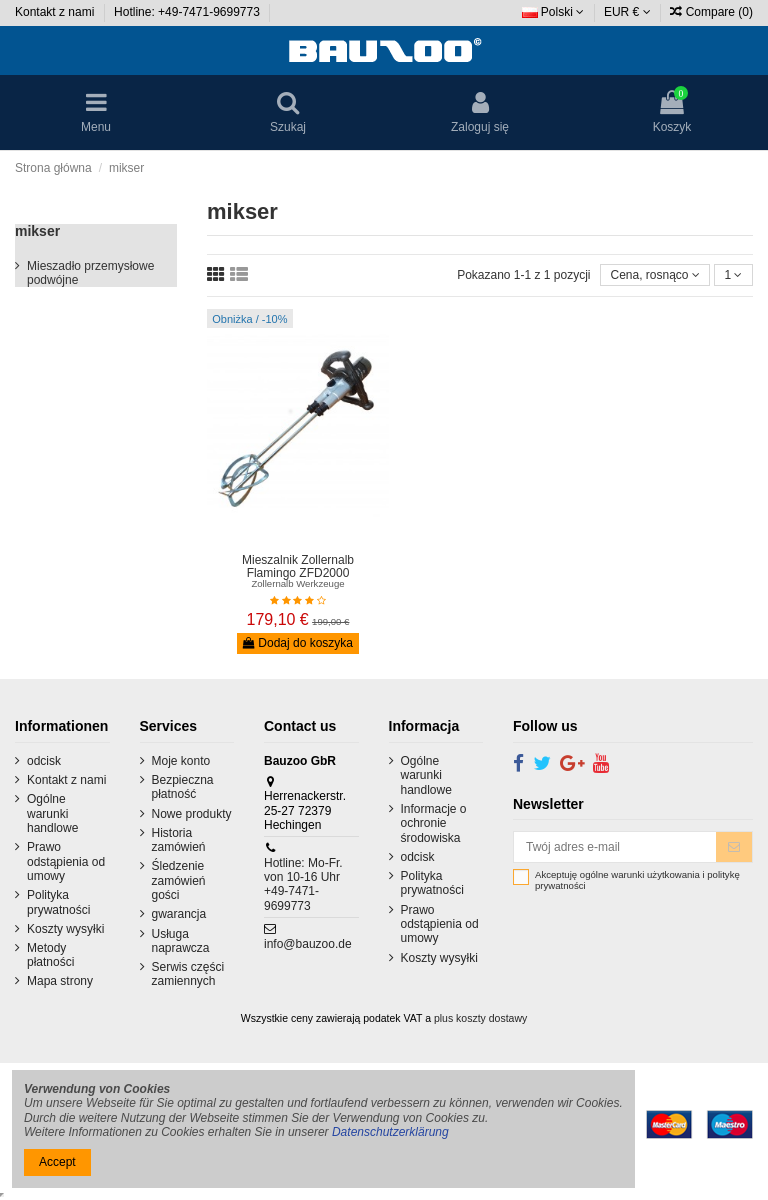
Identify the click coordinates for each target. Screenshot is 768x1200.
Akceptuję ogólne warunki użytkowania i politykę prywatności (637, 880)
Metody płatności (50, 955)
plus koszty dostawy (480, 1018)
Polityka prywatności (58, 902)
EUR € (627, 12)
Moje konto (181, 761)
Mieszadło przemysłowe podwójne (90, 273)
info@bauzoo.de (308, 944)
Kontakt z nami (56, 12)
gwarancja (179, 914)
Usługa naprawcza (181, 941)
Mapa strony (60, 981)
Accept (57, 1162)
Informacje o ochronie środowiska (434, 823)
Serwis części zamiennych (188, 974)
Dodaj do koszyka (298, 643)
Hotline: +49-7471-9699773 (188, 12)
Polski (553, 12)
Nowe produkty (192, 814)
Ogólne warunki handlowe (52, 813)
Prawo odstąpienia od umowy (66, 861)
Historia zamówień (179, 840)
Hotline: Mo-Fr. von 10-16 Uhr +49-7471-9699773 (303, 884)
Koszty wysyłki (65, 929)
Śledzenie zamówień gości (179, 880)
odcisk (44, 761)
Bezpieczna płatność (183, 787)
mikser (37, 231)
